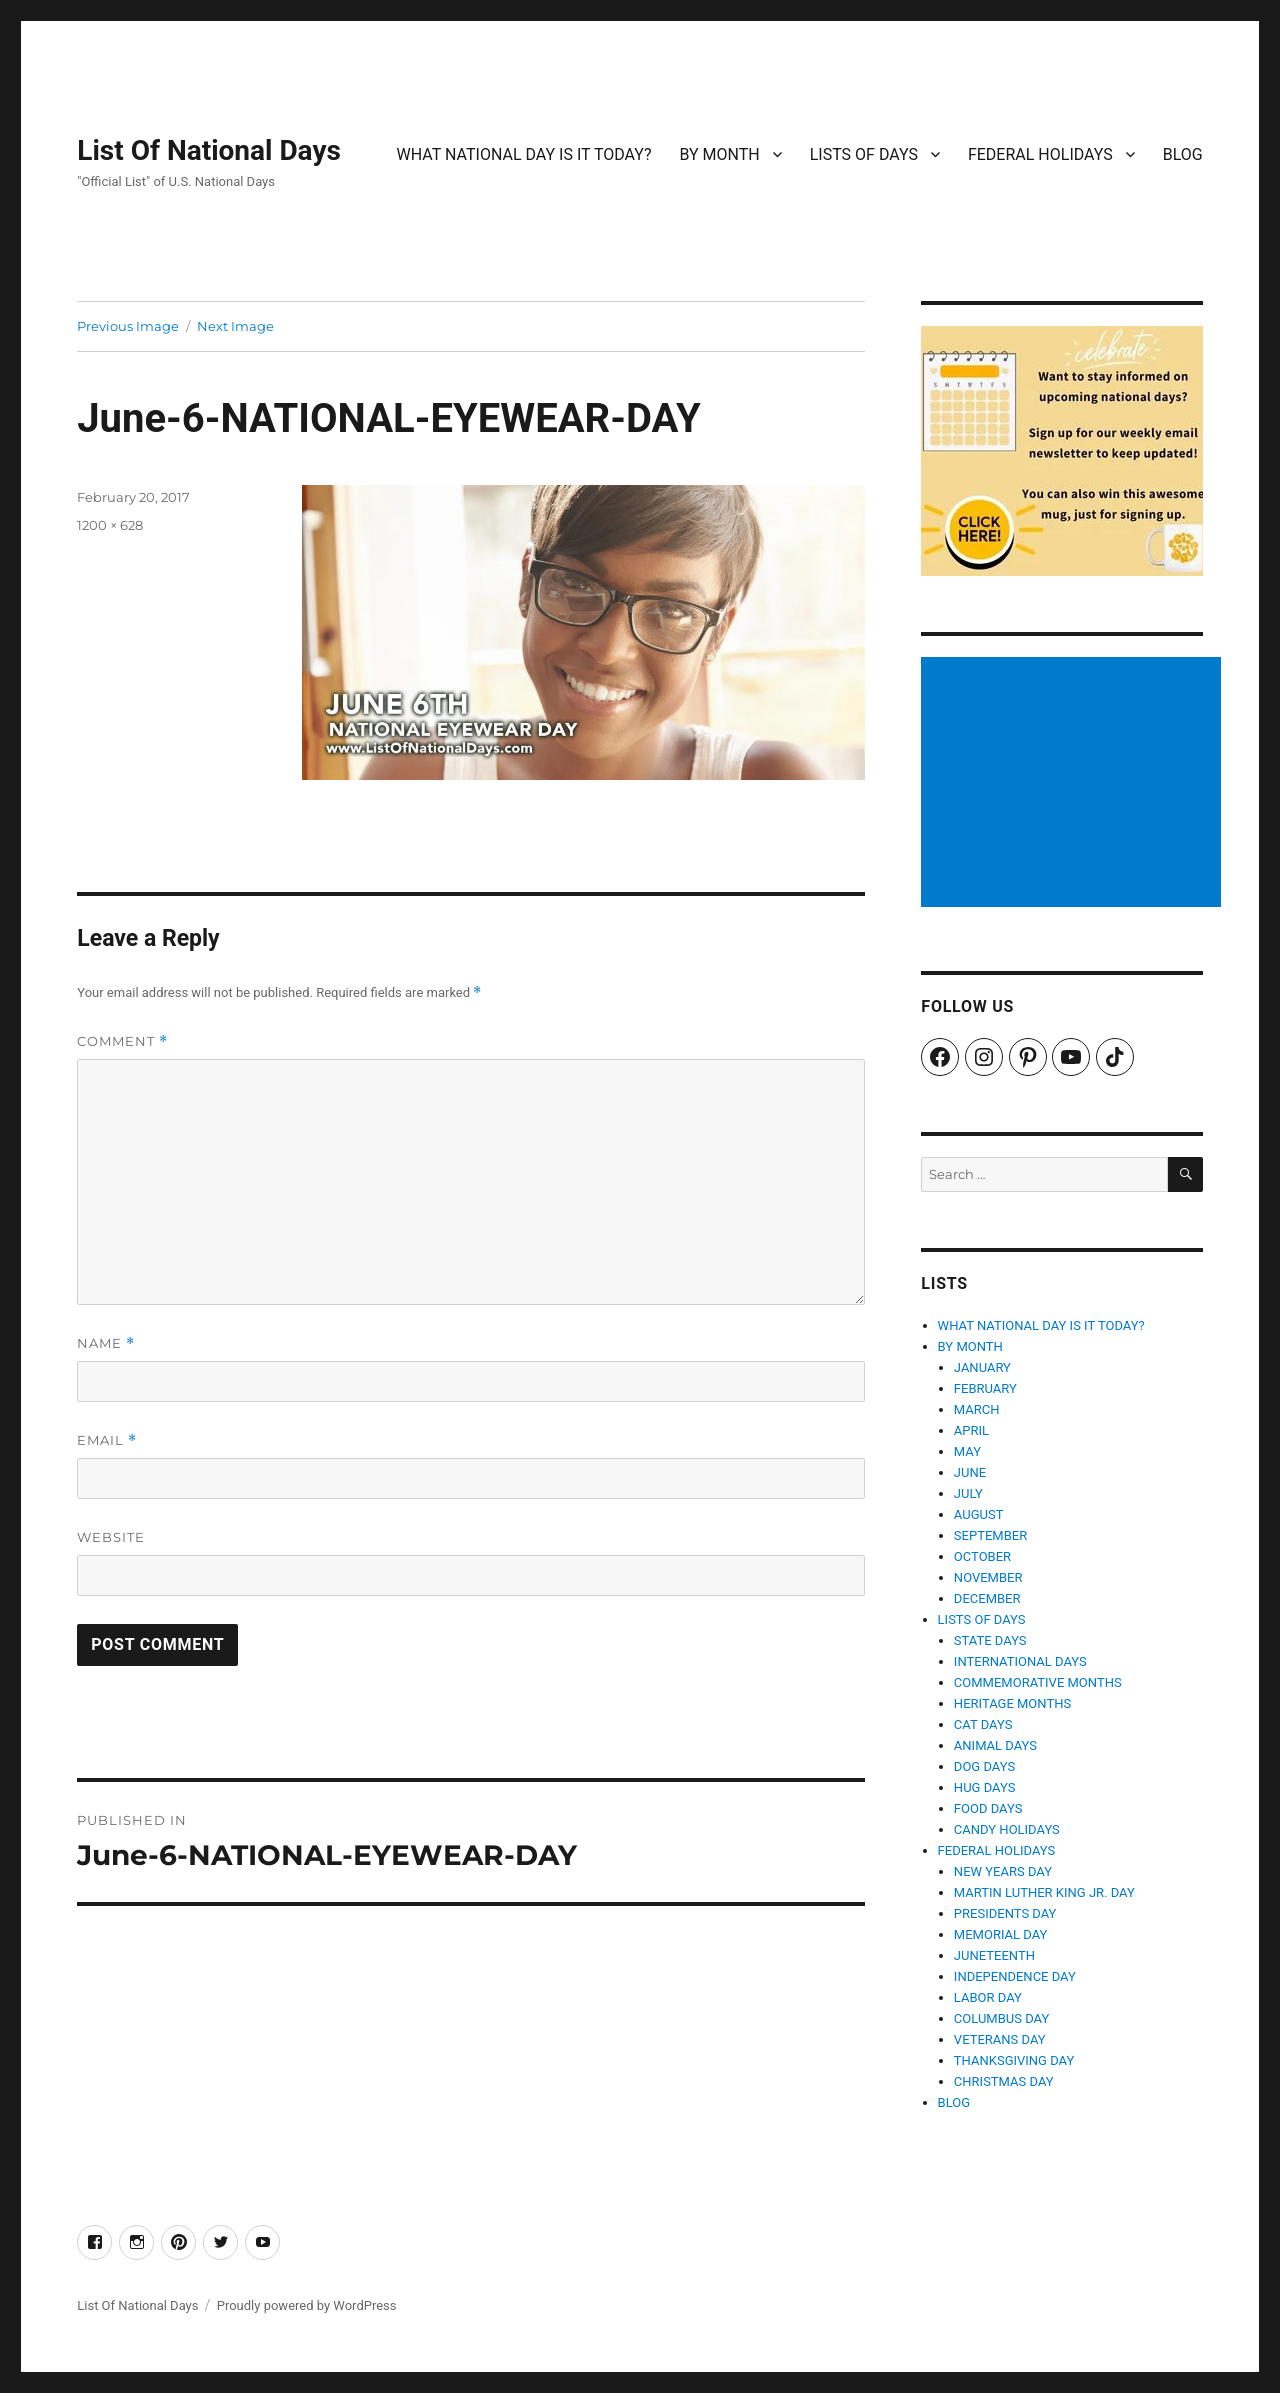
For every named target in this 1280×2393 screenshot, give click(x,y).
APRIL (971, 1430)
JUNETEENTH (994, 1955)
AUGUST (979, 1514)
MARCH (977, 1409)
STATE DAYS (990, 1640)
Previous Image (128, 326)
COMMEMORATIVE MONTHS (1038, 1682)
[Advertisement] (1075, 784)
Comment (122, 1041)
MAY (967, 1451)
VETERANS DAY (1000, 2039)
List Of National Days (209, 150)
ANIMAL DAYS (995, 1745)
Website (111, 1537)
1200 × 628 (110, 525)
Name (106, 1343)
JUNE (970, 1472)
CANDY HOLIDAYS (1007, 1829)
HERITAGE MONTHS (1012, 1703)
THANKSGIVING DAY (1014, 2060)
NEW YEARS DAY (1003, 1871)
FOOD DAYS (988, 1808)
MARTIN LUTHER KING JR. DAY (1044, 1892)
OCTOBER (982, 1556)
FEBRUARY (985, 1388)
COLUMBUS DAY (1001, 2018)
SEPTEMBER (990, 1535)
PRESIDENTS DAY (1005, 1913)
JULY (968, 1493)
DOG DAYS (984, 1766)
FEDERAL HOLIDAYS (1040, 154)
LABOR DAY (988, 1997)
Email (107, 1440)
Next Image (235, 326)
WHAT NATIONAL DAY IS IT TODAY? (524, 154)
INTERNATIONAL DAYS (1020, 1661)
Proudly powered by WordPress (307, 2305)
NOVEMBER (988, 1577)
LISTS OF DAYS (864, 154)
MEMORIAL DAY (1001, 1934)
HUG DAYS (985, 1787)
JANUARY (982, 1367)
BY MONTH (719, 154)
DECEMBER (987, 1598)
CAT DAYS (983, 1724)
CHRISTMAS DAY (1004, 2081)
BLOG (1183, 154)
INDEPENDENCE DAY (1015, 1976)
